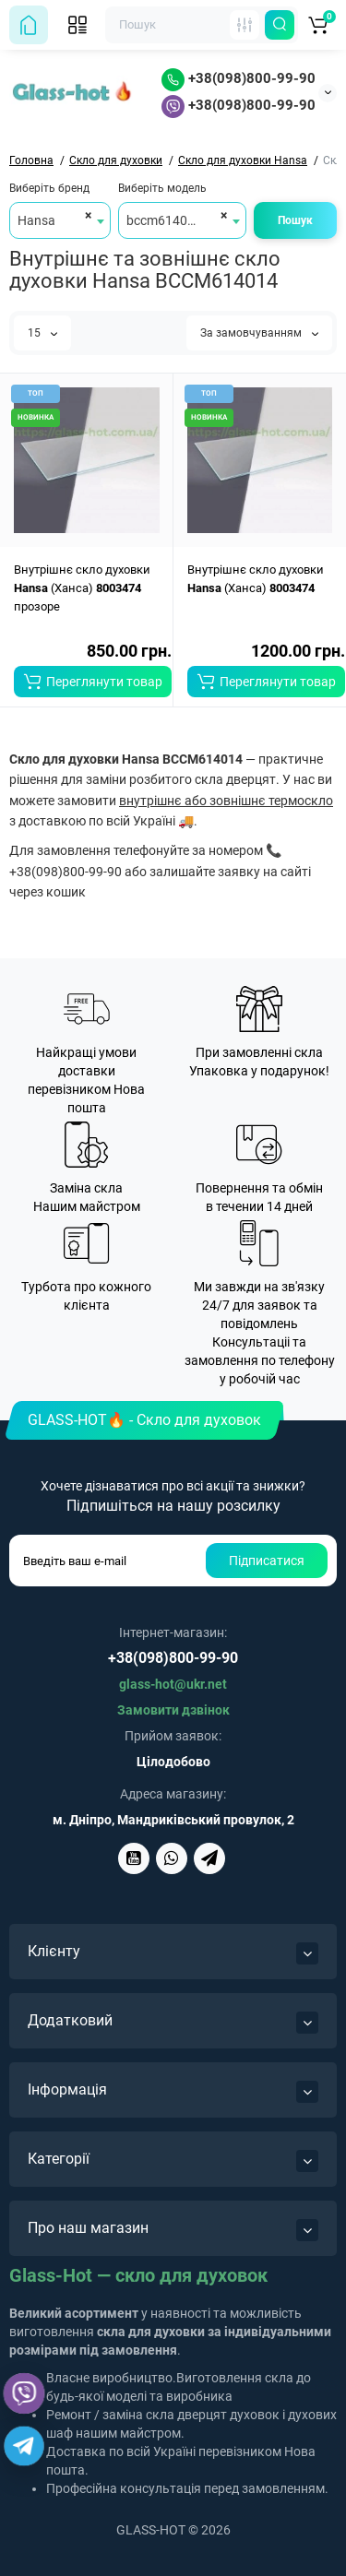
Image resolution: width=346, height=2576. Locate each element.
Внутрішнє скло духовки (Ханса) (255, 579)
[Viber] (24, 2393)
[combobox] (60, 220)
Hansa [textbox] (36, 220)
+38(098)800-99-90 (238, 78)
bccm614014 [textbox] (164, 220)
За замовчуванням (259, 332)
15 (42, 332)
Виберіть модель (162, 188)
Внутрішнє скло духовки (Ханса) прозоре (82, 588)
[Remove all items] (85, 215)
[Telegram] (24, 2446)
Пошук (295, 220)
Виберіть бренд (49, 188)
